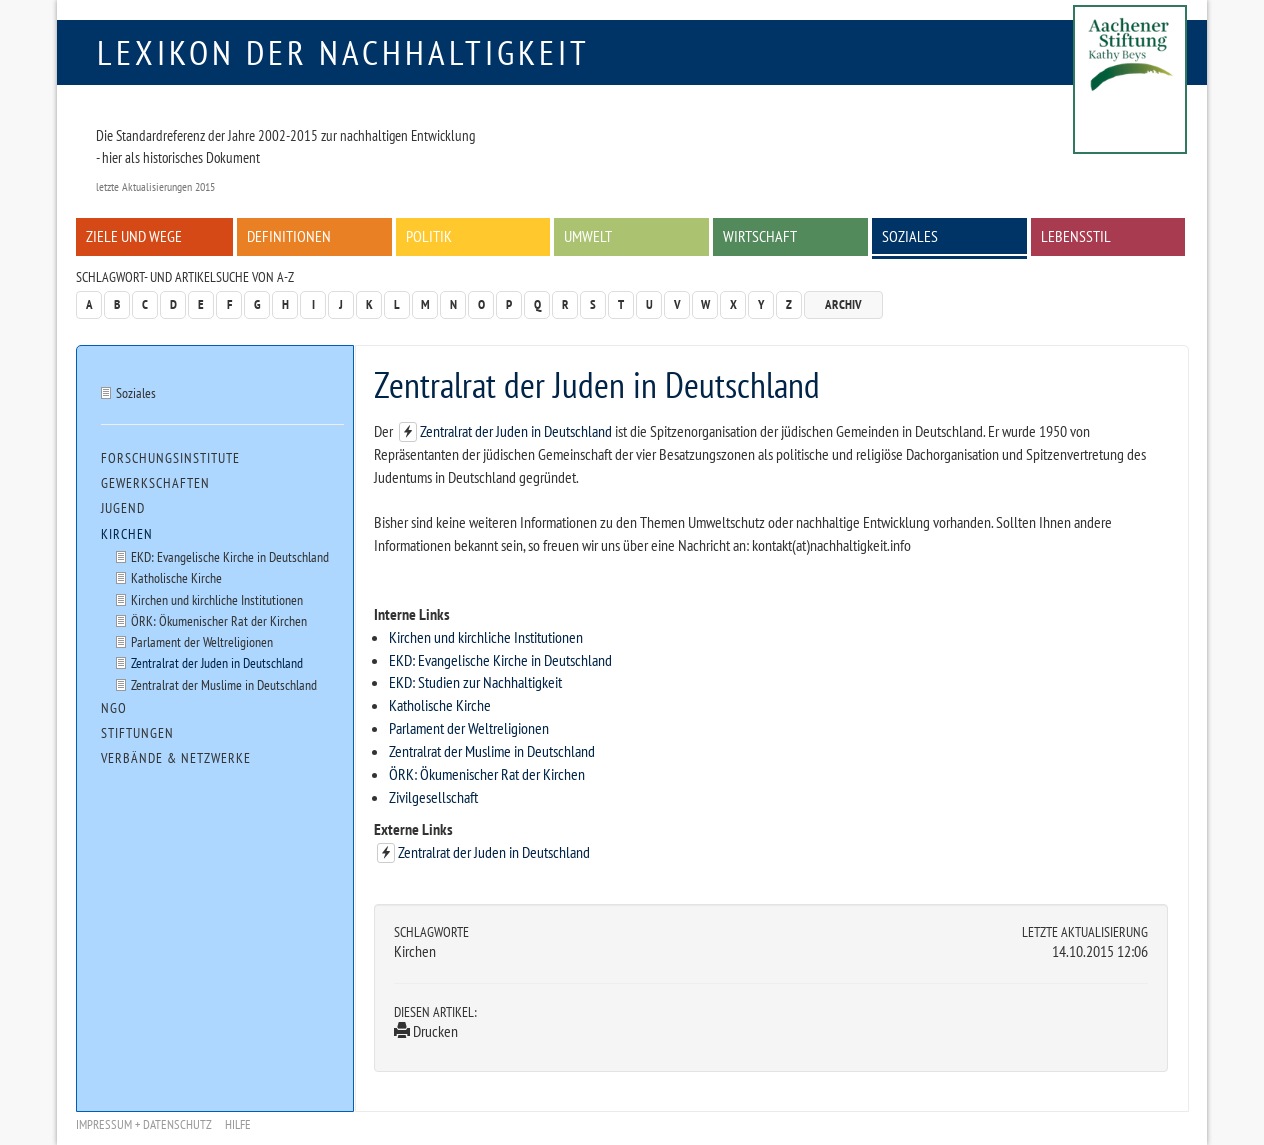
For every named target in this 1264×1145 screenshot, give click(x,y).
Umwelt (588, 236)
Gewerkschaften (155, 483)
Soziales (910, 236)
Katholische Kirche (440, 705)
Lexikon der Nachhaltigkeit (343, 52)
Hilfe (238, 1124)
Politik (429, 236)
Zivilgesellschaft (433, 797)
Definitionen (289, 236)
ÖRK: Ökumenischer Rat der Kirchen (487, 774)
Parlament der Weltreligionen (469, 728)
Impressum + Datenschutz (144, 1124)
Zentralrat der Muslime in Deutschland (492, 751)
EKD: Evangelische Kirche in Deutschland (500, 660)
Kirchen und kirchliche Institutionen (486, 637)
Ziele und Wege (134, 236)
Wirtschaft (760, 236)
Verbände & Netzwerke (176, 758)
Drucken (426, 1031)
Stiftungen (137, 733)
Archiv (843, 304)
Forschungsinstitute (170, 458)
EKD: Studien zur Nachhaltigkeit (475, 682)
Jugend (123, 508)
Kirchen (127, 534)
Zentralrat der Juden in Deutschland (517, 431)
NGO (114, 708)
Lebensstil (1076, 236)
